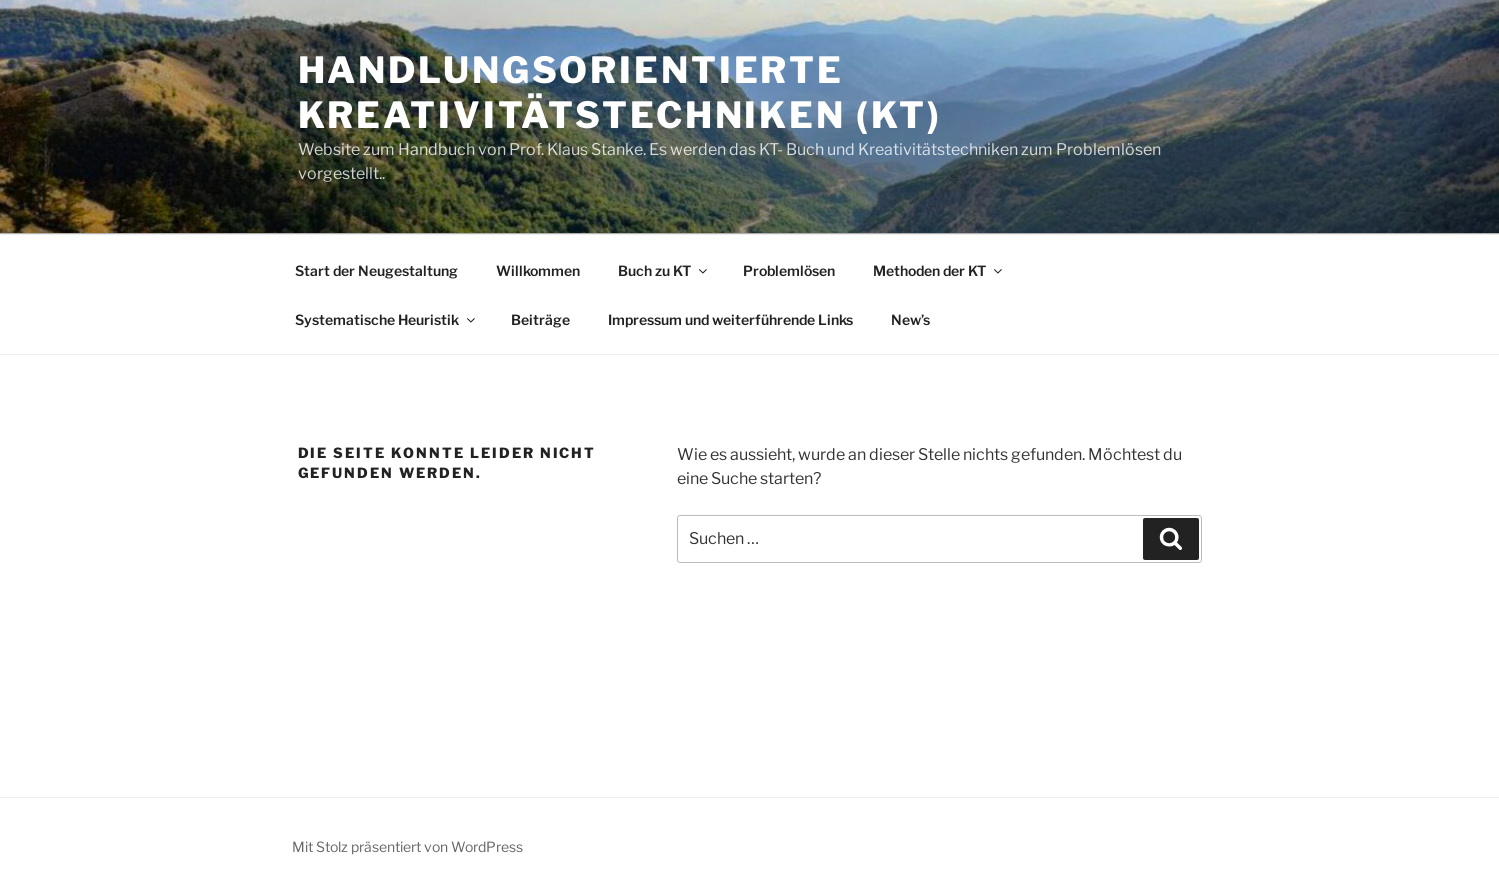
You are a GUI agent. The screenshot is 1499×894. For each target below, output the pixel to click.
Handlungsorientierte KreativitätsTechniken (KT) (620, 92)
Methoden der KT (939, 270)
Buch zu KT (664, 270)
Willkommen (538, 270)
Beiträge (540, 319)
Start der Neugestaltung (376, 270)
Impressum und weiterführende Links (730, 319)
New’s (910, 319)
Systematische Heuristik (386, 319)
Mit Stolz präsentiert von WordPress (407, 846)
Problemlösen (789, 270)
